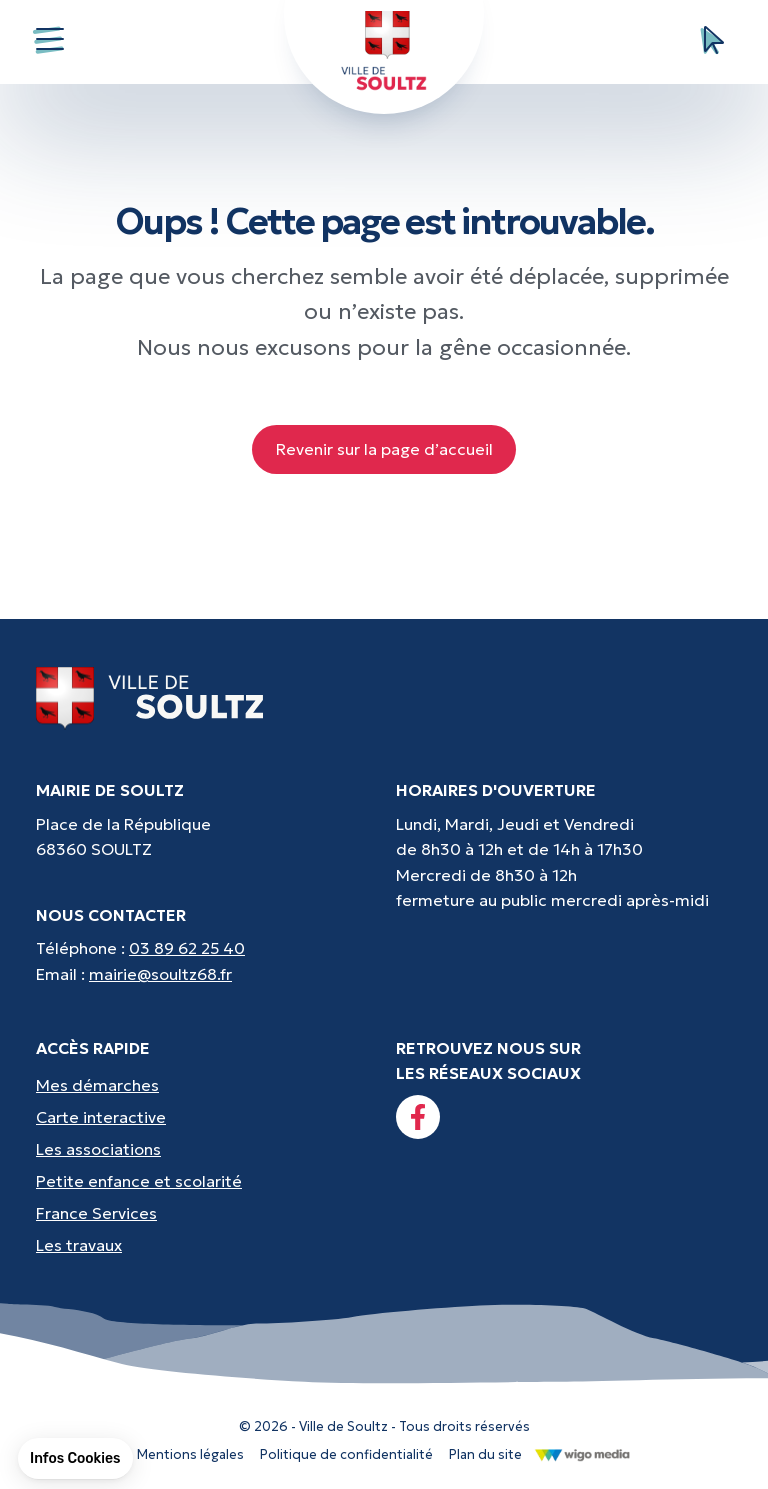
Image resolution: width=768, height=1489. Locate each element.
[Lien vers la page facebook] (418, 1117)
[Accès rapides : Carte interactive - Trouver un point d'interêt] (204, 1117)
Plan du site (485, 1454)
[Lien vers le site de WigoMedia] (582, 1453)
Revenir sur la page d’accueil (384, 449)
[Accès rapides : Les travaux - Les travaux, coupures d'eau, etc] (204, 1245)
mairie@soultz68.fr (160, 974)
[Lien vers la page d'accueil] (150, 696)
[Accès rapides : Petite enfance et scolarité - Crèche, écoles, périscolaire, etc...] (204, 1181)
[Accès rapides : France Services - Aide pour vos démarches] (204, 1213)
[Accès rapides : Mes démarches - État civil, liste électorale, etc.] (204, 1085)
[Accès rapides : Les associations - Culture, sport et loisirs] (204, 1149)
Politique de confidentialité (346, 1454)
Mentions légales (190, 1454)
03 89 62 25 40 (187, 948)
